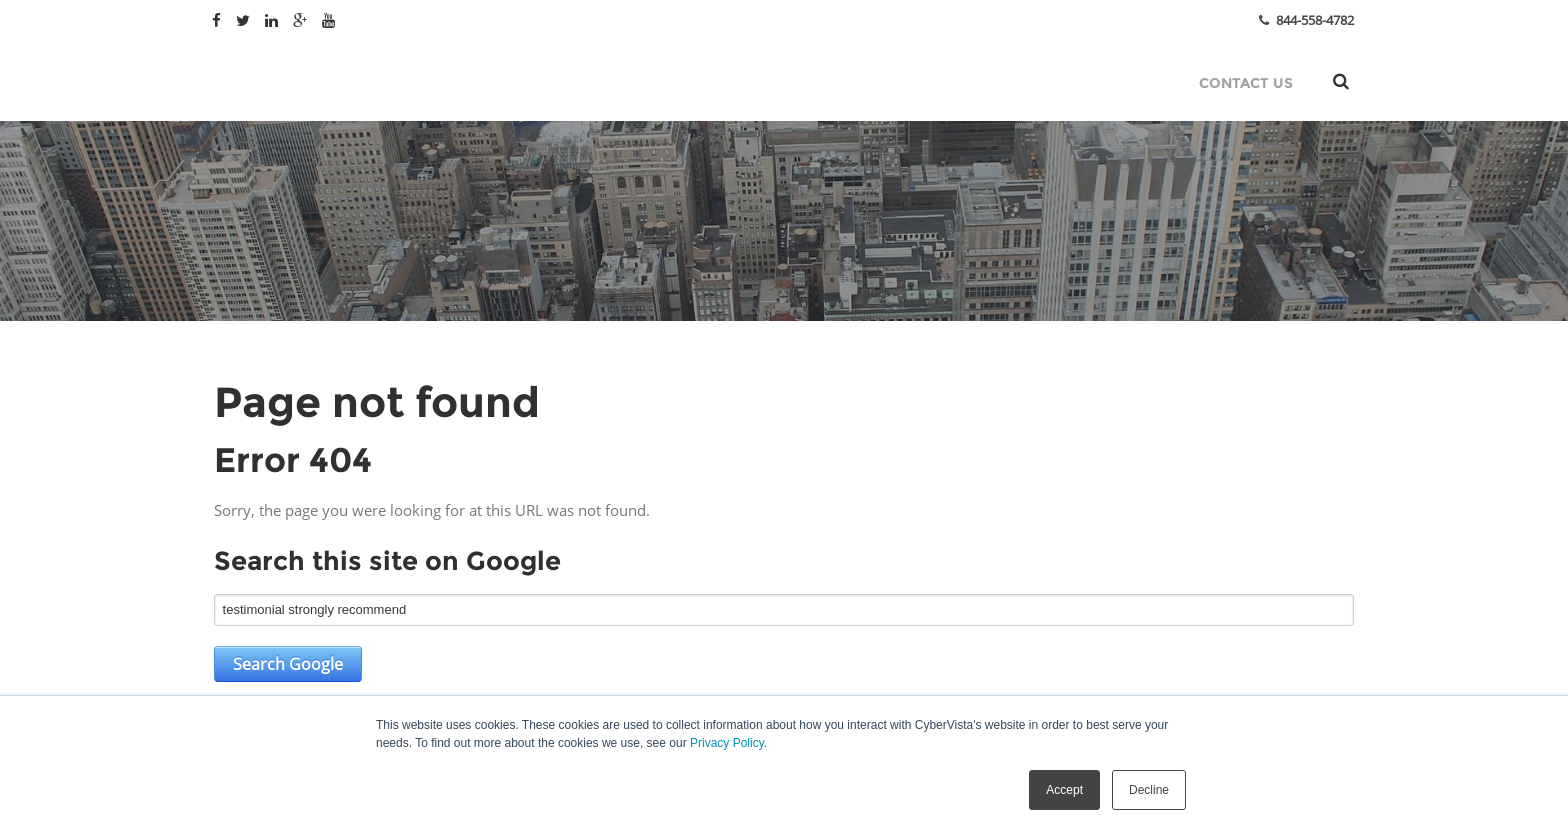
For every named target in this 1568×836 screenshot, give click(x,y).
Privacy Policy (727, 743)
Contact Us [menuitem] (1246, 83)
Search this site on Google (387, 561)
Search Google (288, 664)
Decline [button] (1149, 790)
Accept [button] (1064, 790)
